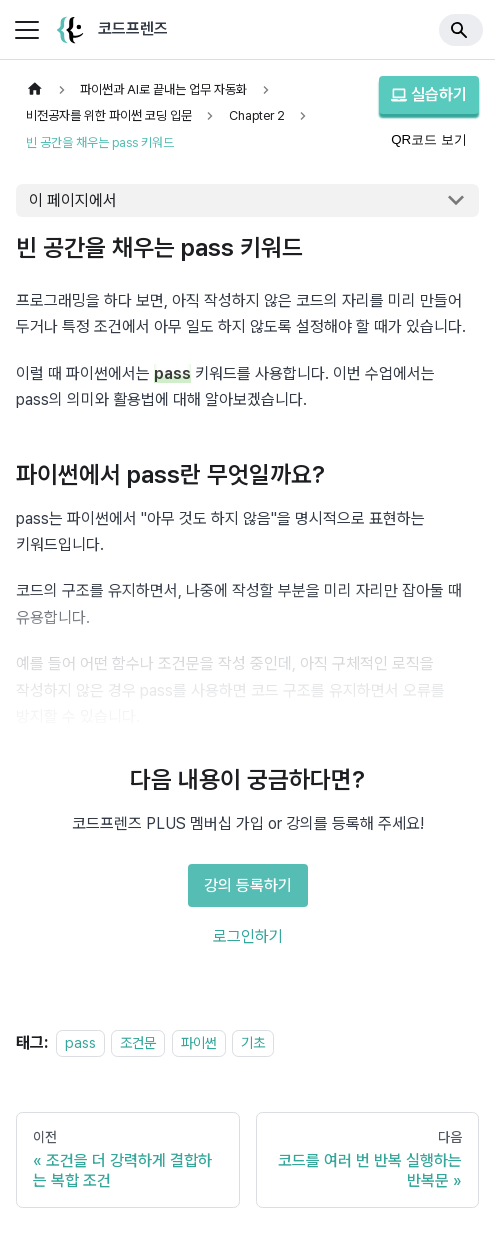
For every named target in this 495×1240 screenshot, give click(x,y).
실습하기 (429, 94)
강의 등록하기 (248, 885)
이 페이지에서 (73, 200)
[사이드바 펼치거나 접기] (27, 30)
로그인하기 (248, 936)
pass (80, 1042)
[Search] (461, 30)
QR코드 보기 (429, 139)
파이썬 (199, 1042)
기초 (253, 1042)
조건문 (138, 1042)
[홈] (35, 89)
